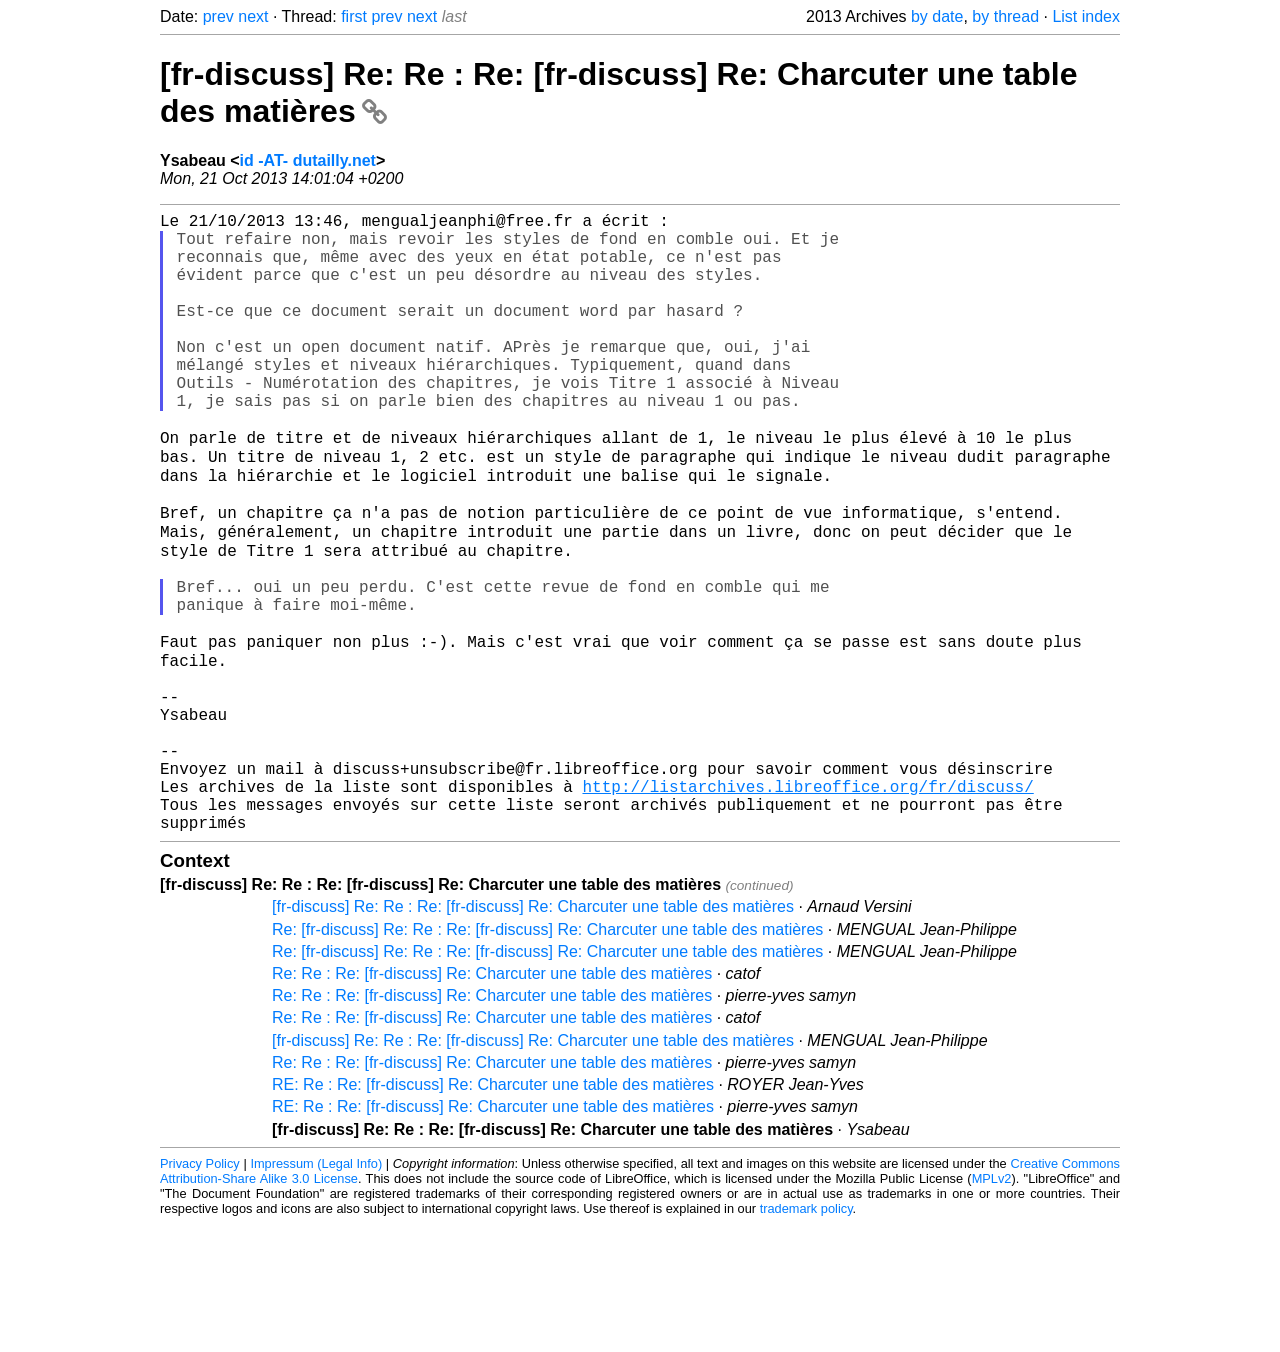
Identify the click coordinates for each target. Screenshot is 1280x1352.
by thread (1005, 16)
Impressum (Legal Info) (316, 1291)
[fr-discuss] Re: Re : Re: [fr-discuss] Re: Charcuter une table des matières (533, 1034)
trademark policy (806, 1336)
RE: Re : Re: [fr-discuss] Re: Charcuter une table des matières (493, 1212)
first (354, 16)
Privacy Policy (200, 1291)
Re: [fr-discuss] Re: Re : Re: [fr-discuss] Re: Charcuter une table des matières (547, 1057)
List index (1086, 16)
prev (218, 16)
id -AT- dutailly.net (308, 160)
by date (937, 16)
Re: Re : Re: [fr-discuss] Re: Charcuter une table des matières (492, 1101)
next (253, 16)
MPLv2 (992, 1306)
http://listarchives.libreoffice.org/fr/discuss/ (807, 906)
